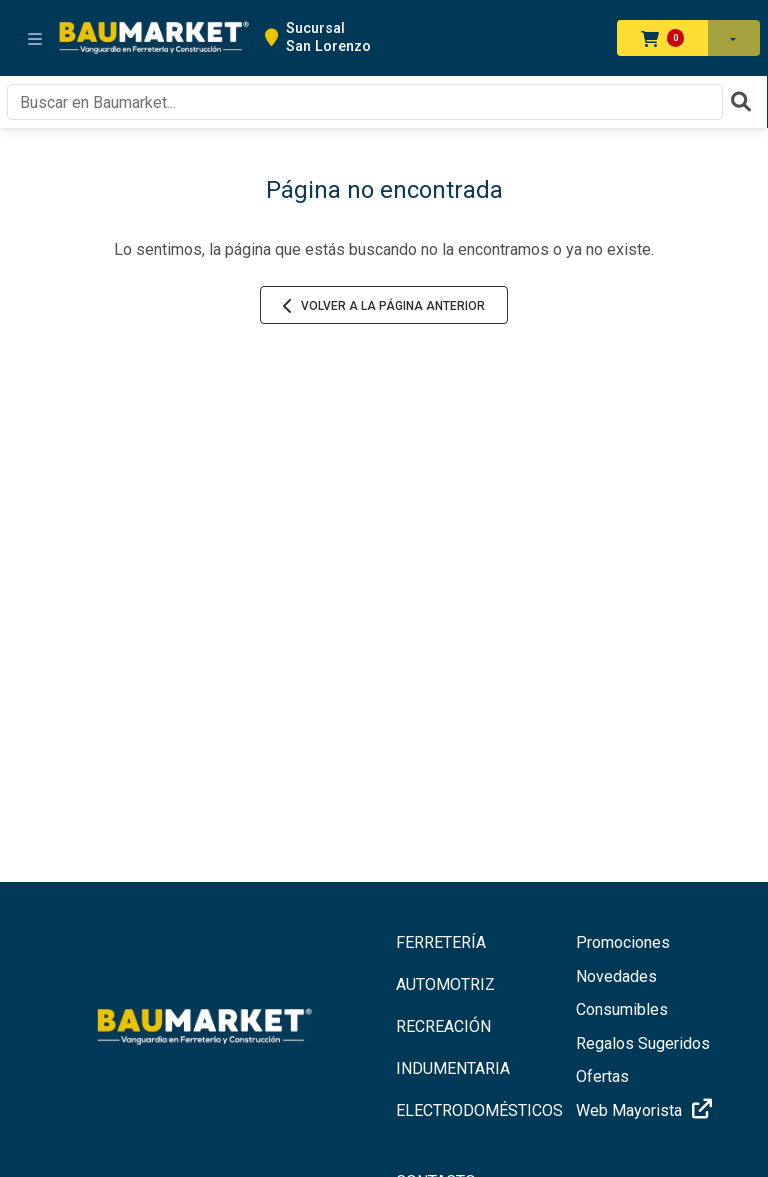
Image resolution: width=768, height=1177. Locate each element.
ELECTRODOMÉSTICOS (474, 1110)
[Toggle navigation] (35, 38)
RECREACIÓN (443, 1026)
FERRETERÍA (441, 942)
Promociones (623, 942)
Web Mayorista (647, 1109)
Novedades (616, 976)
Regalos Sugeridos (643, 1043)
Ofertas (602, 1076)
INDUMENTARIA (453, 1068)
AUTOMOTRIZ (445, 984)
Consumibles (622, 1009)
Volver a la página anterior (384, 306)
